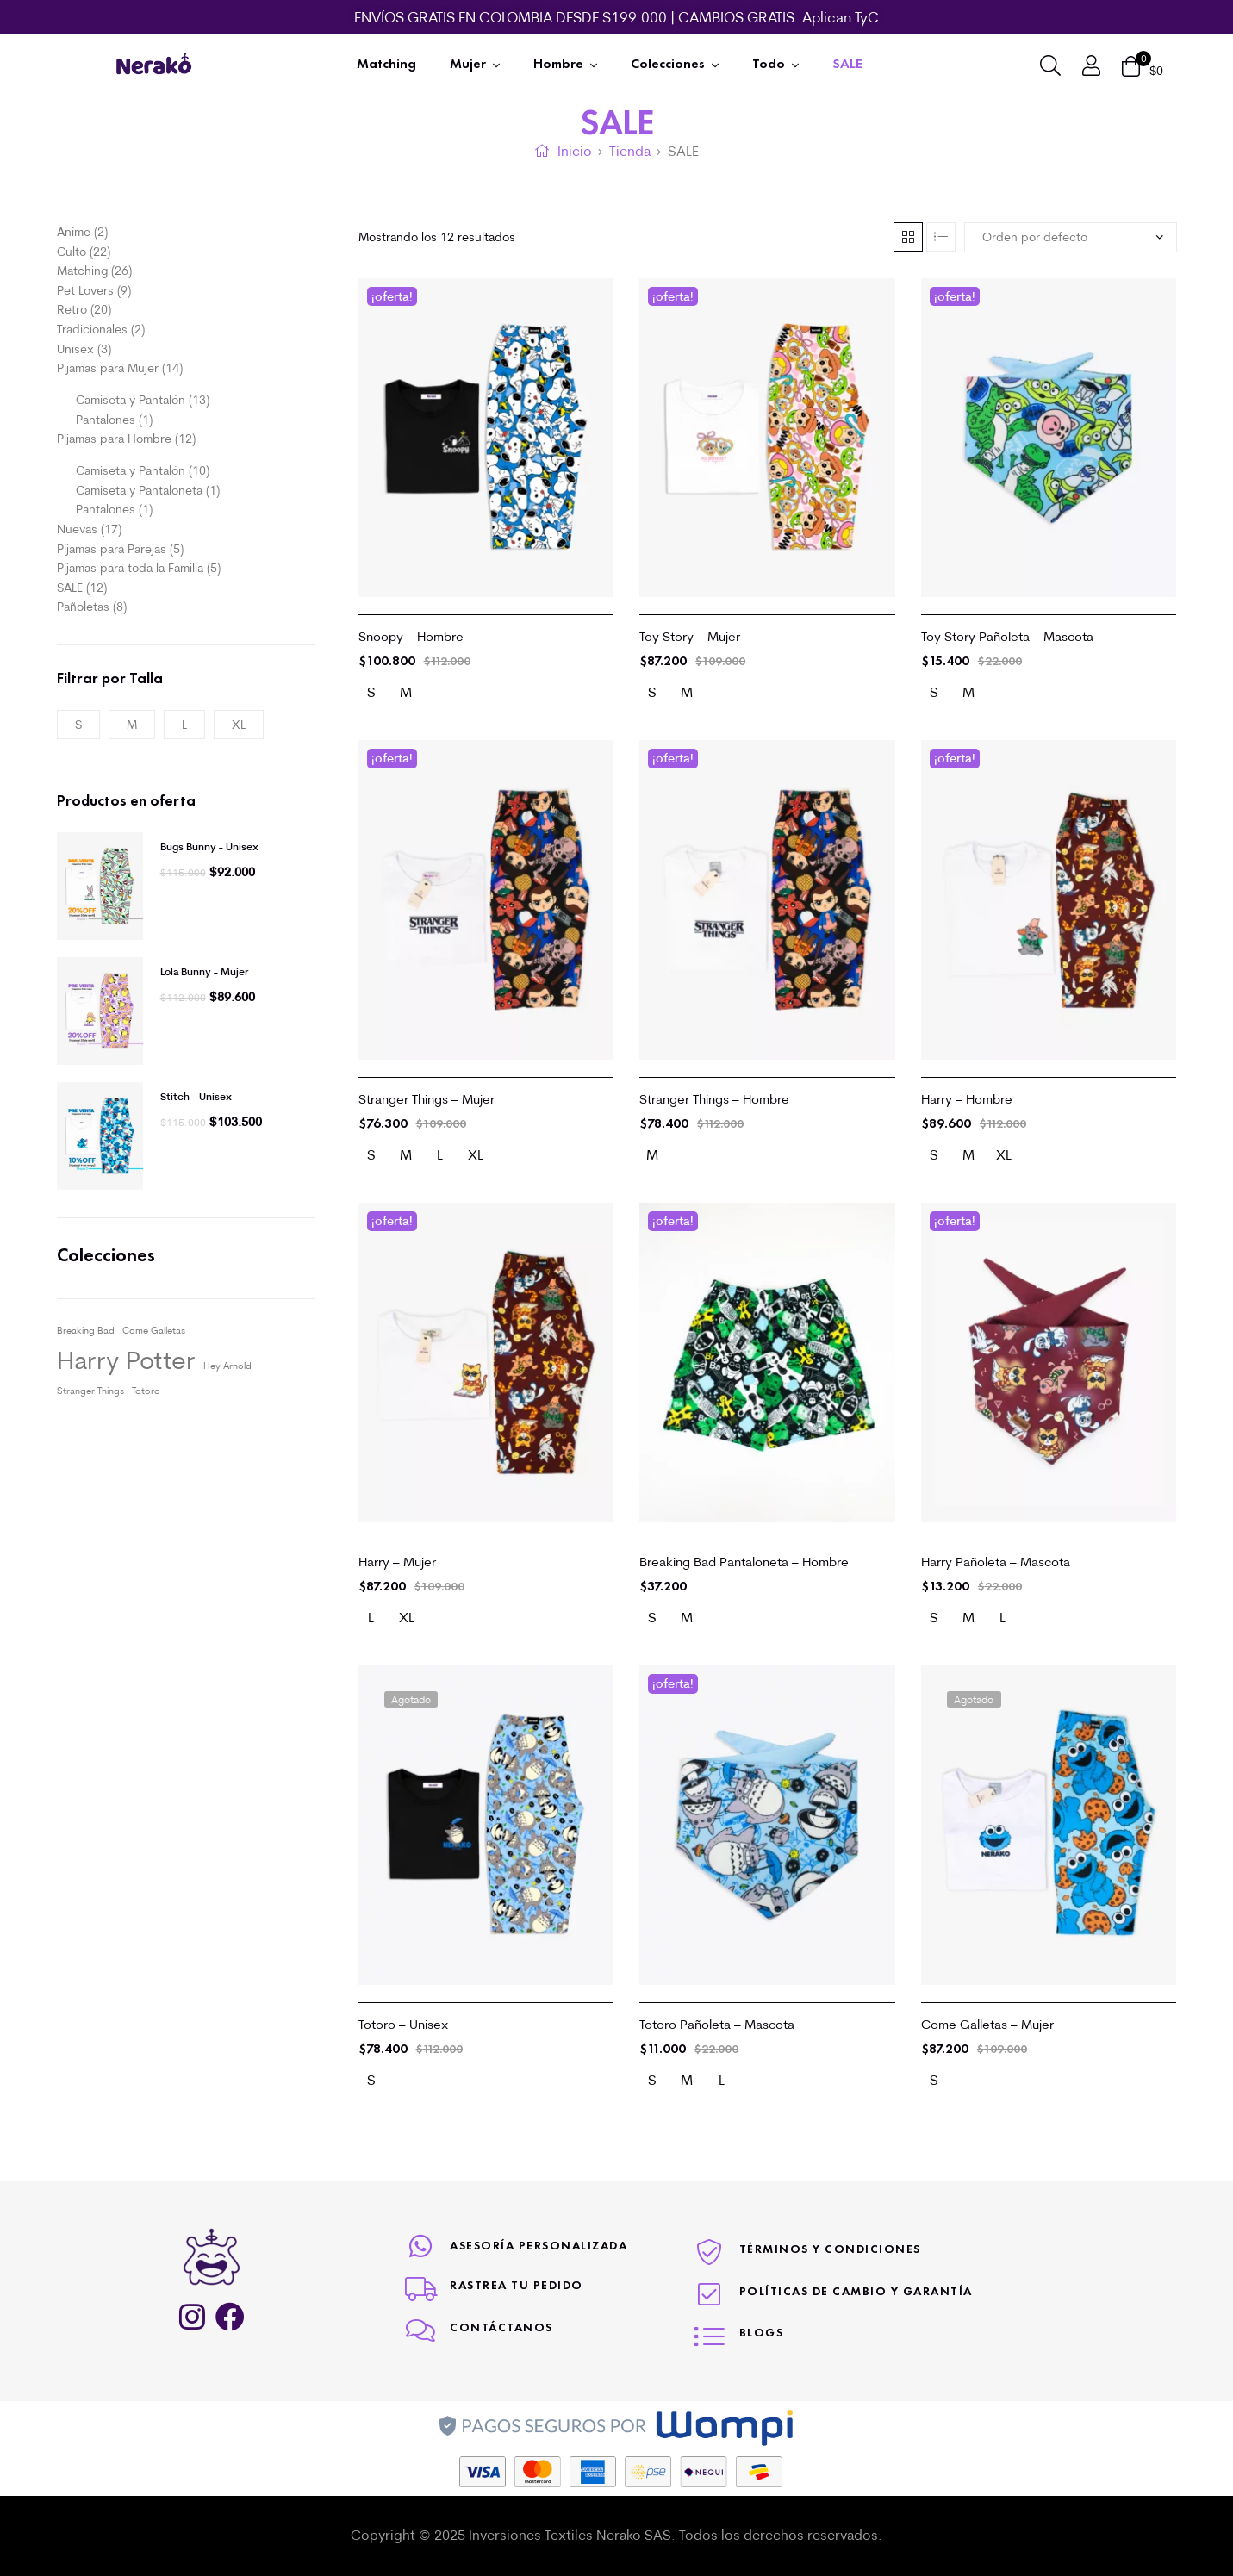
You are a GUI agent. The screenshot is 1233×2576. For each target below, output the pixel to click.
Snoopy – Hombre (411, 636)
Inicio (574, 150)
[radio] (371, 693)
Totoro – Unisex (403, 2024)
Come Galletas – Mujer (987, 2024)
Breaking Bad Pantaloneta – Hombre (744, 1561)
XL (239, 724)
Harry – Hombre (966, 1099)
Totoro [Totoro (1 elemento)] (146, 1390)
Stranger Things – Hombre (714, 1099)
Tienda (630, 150)
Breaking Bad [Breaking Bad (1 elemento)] (86, 1330)
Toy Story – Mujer (689, 636)
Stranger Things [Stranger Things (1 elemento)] (90, 1390)
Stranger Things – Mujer (426, 1099)
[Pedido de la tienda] (1070, 237)
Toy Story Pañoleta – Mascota (1007, 636)
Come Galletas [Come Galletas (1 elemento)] (153, 1330)
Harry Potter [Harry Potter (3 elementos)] (126, 1359)
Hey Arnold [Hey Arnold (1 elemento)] (227, 1366)
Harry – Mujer (397, 1561)
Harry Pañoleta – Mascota (995, 1561)
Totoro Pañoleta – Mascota (716, 2024)
